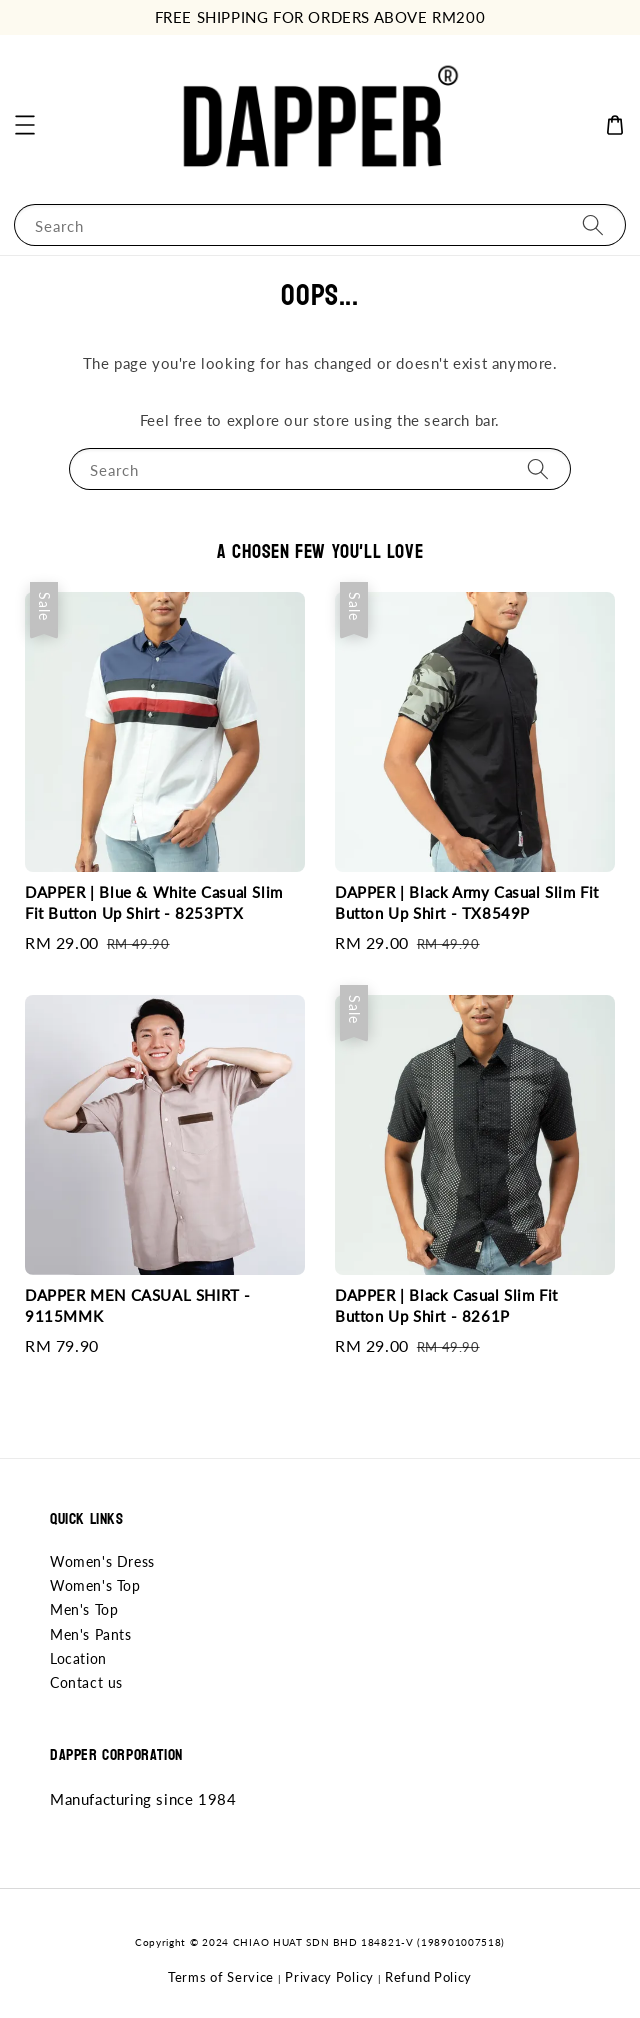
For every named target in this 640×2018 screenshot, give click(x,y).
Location (78, 1658)
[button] (25, 125)
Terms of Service (221, 1977)
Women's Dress (102, 1561)
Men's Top (84, 1609)
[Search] (593, 224)
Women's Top (95, 1585)
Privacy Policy (329, 1977)
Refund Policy (428, 1977)
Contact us (86, 1682)
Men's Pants (91, 1634)
